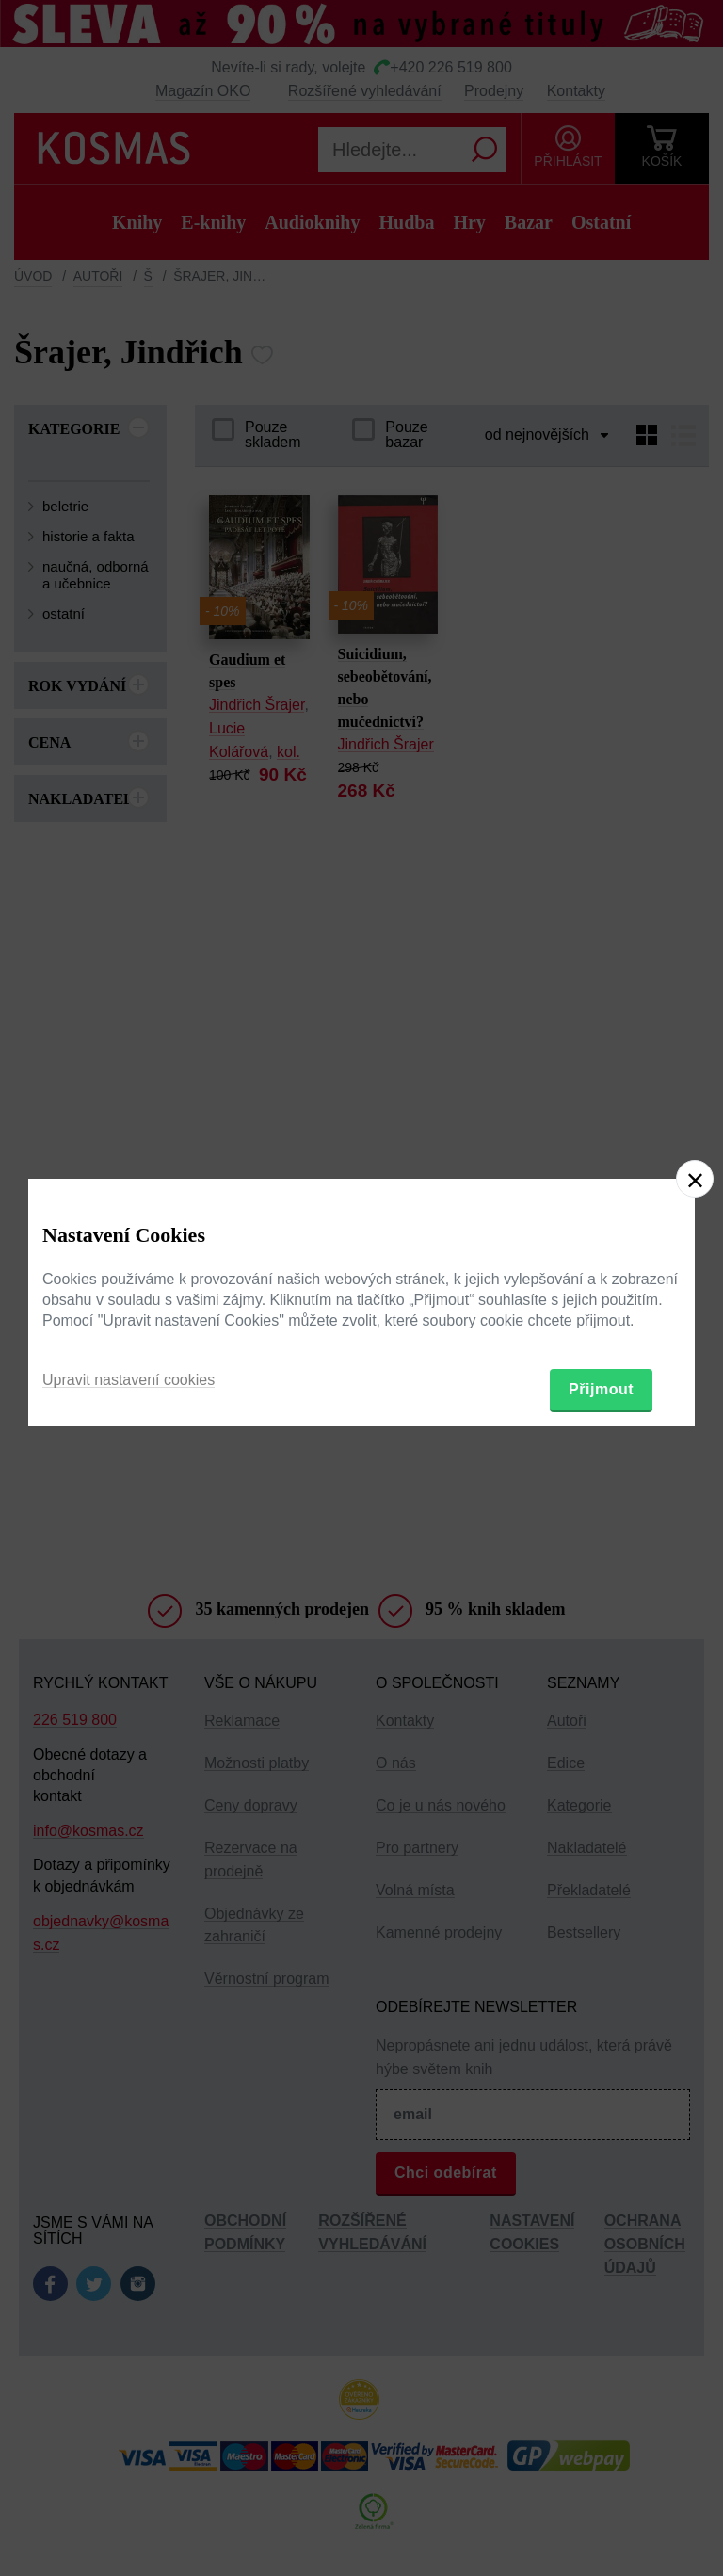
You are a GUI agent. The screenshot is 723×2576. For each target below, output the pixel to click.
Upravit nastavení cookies (128, 1380)
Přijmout (601, 1389)
